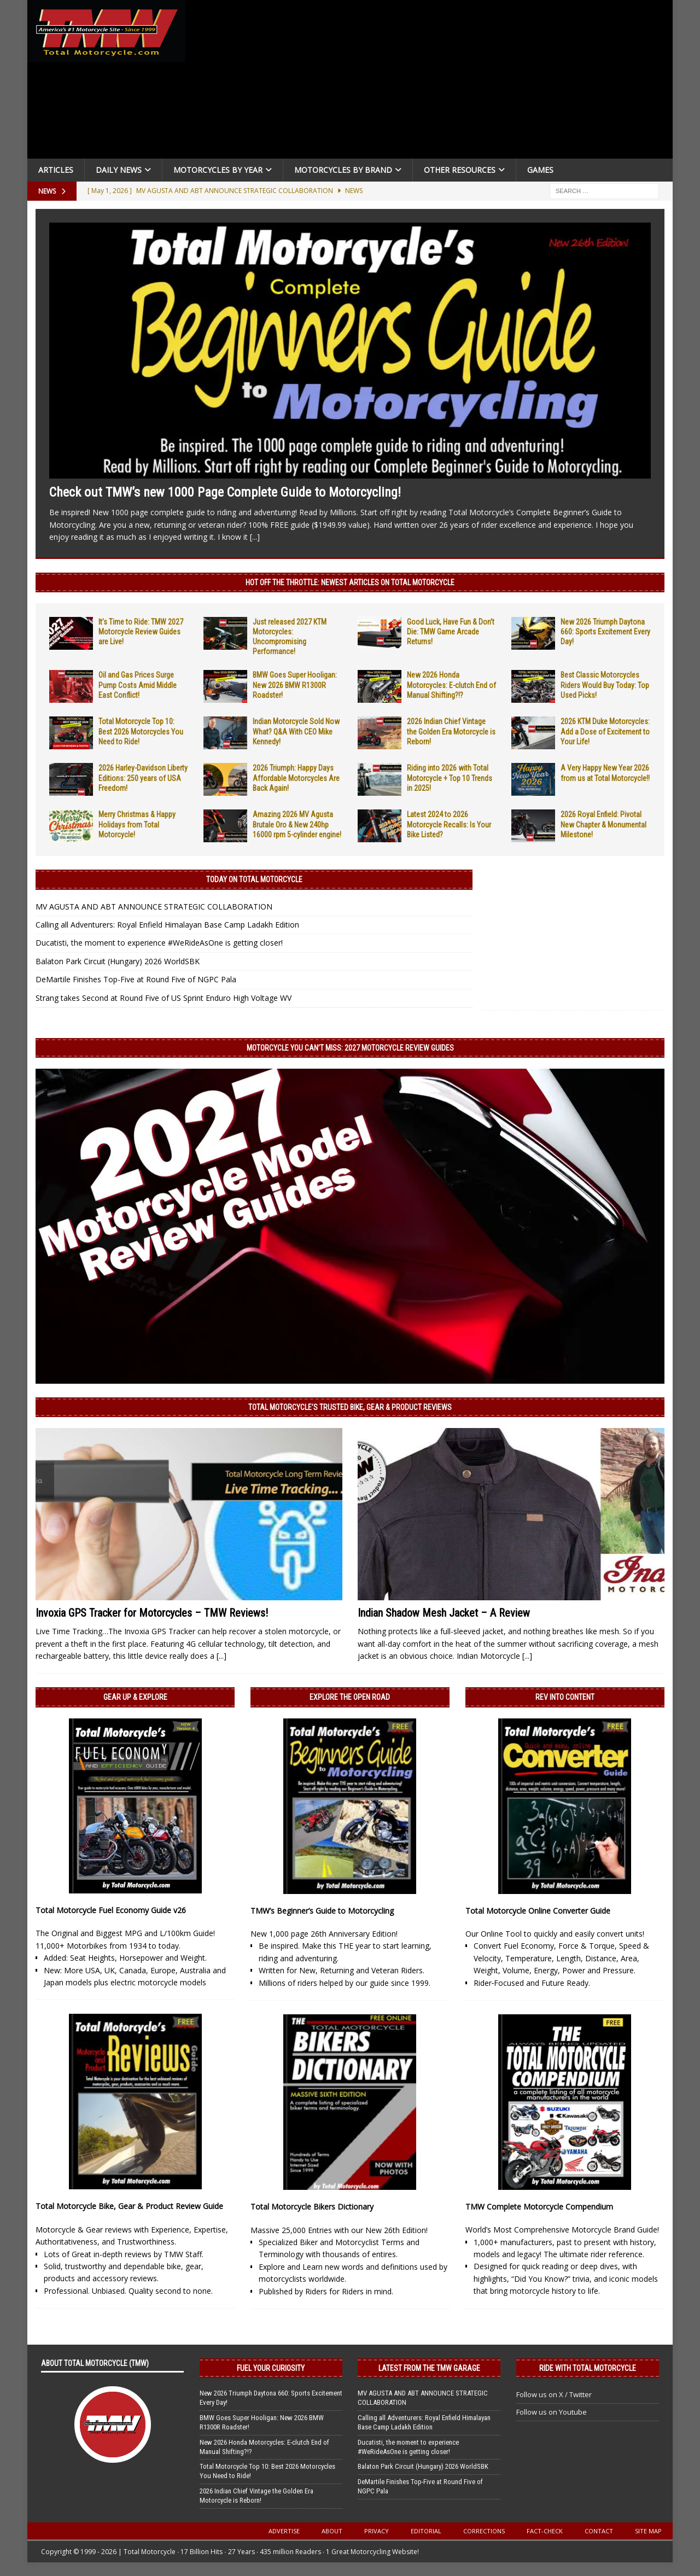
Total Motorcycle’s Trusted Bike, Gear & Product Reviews (350, 1407)
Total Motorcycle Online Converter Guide (537, 1910)
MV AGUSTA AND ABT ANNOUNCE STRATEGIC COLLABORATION (154, 906)
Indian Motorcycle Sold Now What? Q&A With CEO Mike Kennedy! (296, 731)
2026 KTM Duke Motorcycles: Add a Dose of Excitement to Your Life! (605, 731)
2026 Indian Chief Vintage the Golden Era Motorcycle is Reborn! (451, 731)
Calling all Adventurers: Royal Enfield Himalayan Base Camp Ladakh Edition (167, 924)
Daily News (119, 170)
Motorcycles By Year (217, 170)
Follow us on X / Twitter (554, 2394)
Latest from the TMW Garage (429, 2368)
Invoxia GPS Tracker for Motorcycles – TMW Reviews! (152, 1612)
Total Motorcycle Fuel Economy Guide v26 (111, 1910)
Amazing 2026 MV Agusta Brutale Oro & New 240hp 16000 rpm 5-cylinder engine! (297, 824)
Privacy (376, 2531)
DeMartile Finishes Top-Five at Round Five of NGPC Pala (136, 979)
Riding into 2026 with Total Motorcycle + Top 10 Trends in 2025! (449, 778)
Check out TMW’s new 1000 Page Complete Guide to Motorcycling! (225, 492)
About (332, 2531)
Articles (55, 170)
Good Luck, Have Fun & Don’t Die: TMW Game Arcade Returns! (450, 631)
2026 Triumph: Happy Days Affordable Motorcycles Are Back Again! (296, 778)
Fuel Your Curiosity (271, 2368)
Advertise (284, 2531)
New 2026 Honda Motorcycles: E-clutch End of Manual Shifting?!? (451, 685)
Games (540, 170)
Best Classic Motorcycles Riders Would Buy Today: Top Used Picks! (605, 685)
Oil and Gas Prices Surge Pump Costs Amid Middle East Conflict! (137, 685)
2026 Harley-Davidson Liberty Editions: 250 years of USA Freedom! (143, 778)
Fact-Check (545, 2531)
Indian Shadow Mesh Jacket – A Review (444, 1612)
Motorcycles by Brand (343, 170)
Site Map (648, 2531)
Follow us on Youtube (551, 2412)
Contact (599, 2531)
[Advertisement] (433, 82)
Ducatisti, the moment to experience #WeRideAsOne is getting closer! (159, 942)
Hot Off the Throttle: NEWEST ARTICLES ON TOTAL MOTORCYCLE (350, 582)
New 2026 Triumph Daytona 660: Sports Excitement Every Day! (605, 631)
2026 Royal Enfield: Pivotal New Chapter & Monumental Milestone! (603, 824)
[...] (255, 537)
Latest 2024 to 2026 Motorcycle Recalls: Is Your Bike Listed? (449, 824)
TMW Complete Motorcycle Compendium (539, 2206)
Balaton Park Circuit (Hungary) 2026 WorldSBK (118, 961)
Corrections (484, 2531)
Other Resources (459, 170)
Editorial (426, 2531)
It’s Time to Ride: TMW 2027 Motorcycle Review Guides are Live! (140, 631)
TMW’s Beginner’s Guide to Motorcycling (322, 1910)
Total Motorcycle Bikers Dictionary (312, 2206)
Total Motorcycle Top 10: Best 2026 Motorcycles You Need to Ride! (140, 731)
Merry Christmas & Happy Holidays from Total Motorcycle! (137, 824)
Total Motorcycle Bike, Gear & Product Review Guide (129, 2206)
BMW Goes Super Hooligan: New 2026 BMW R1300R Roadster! (295, 685)
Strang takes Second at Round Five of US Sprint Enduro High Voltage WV (163, 998)
